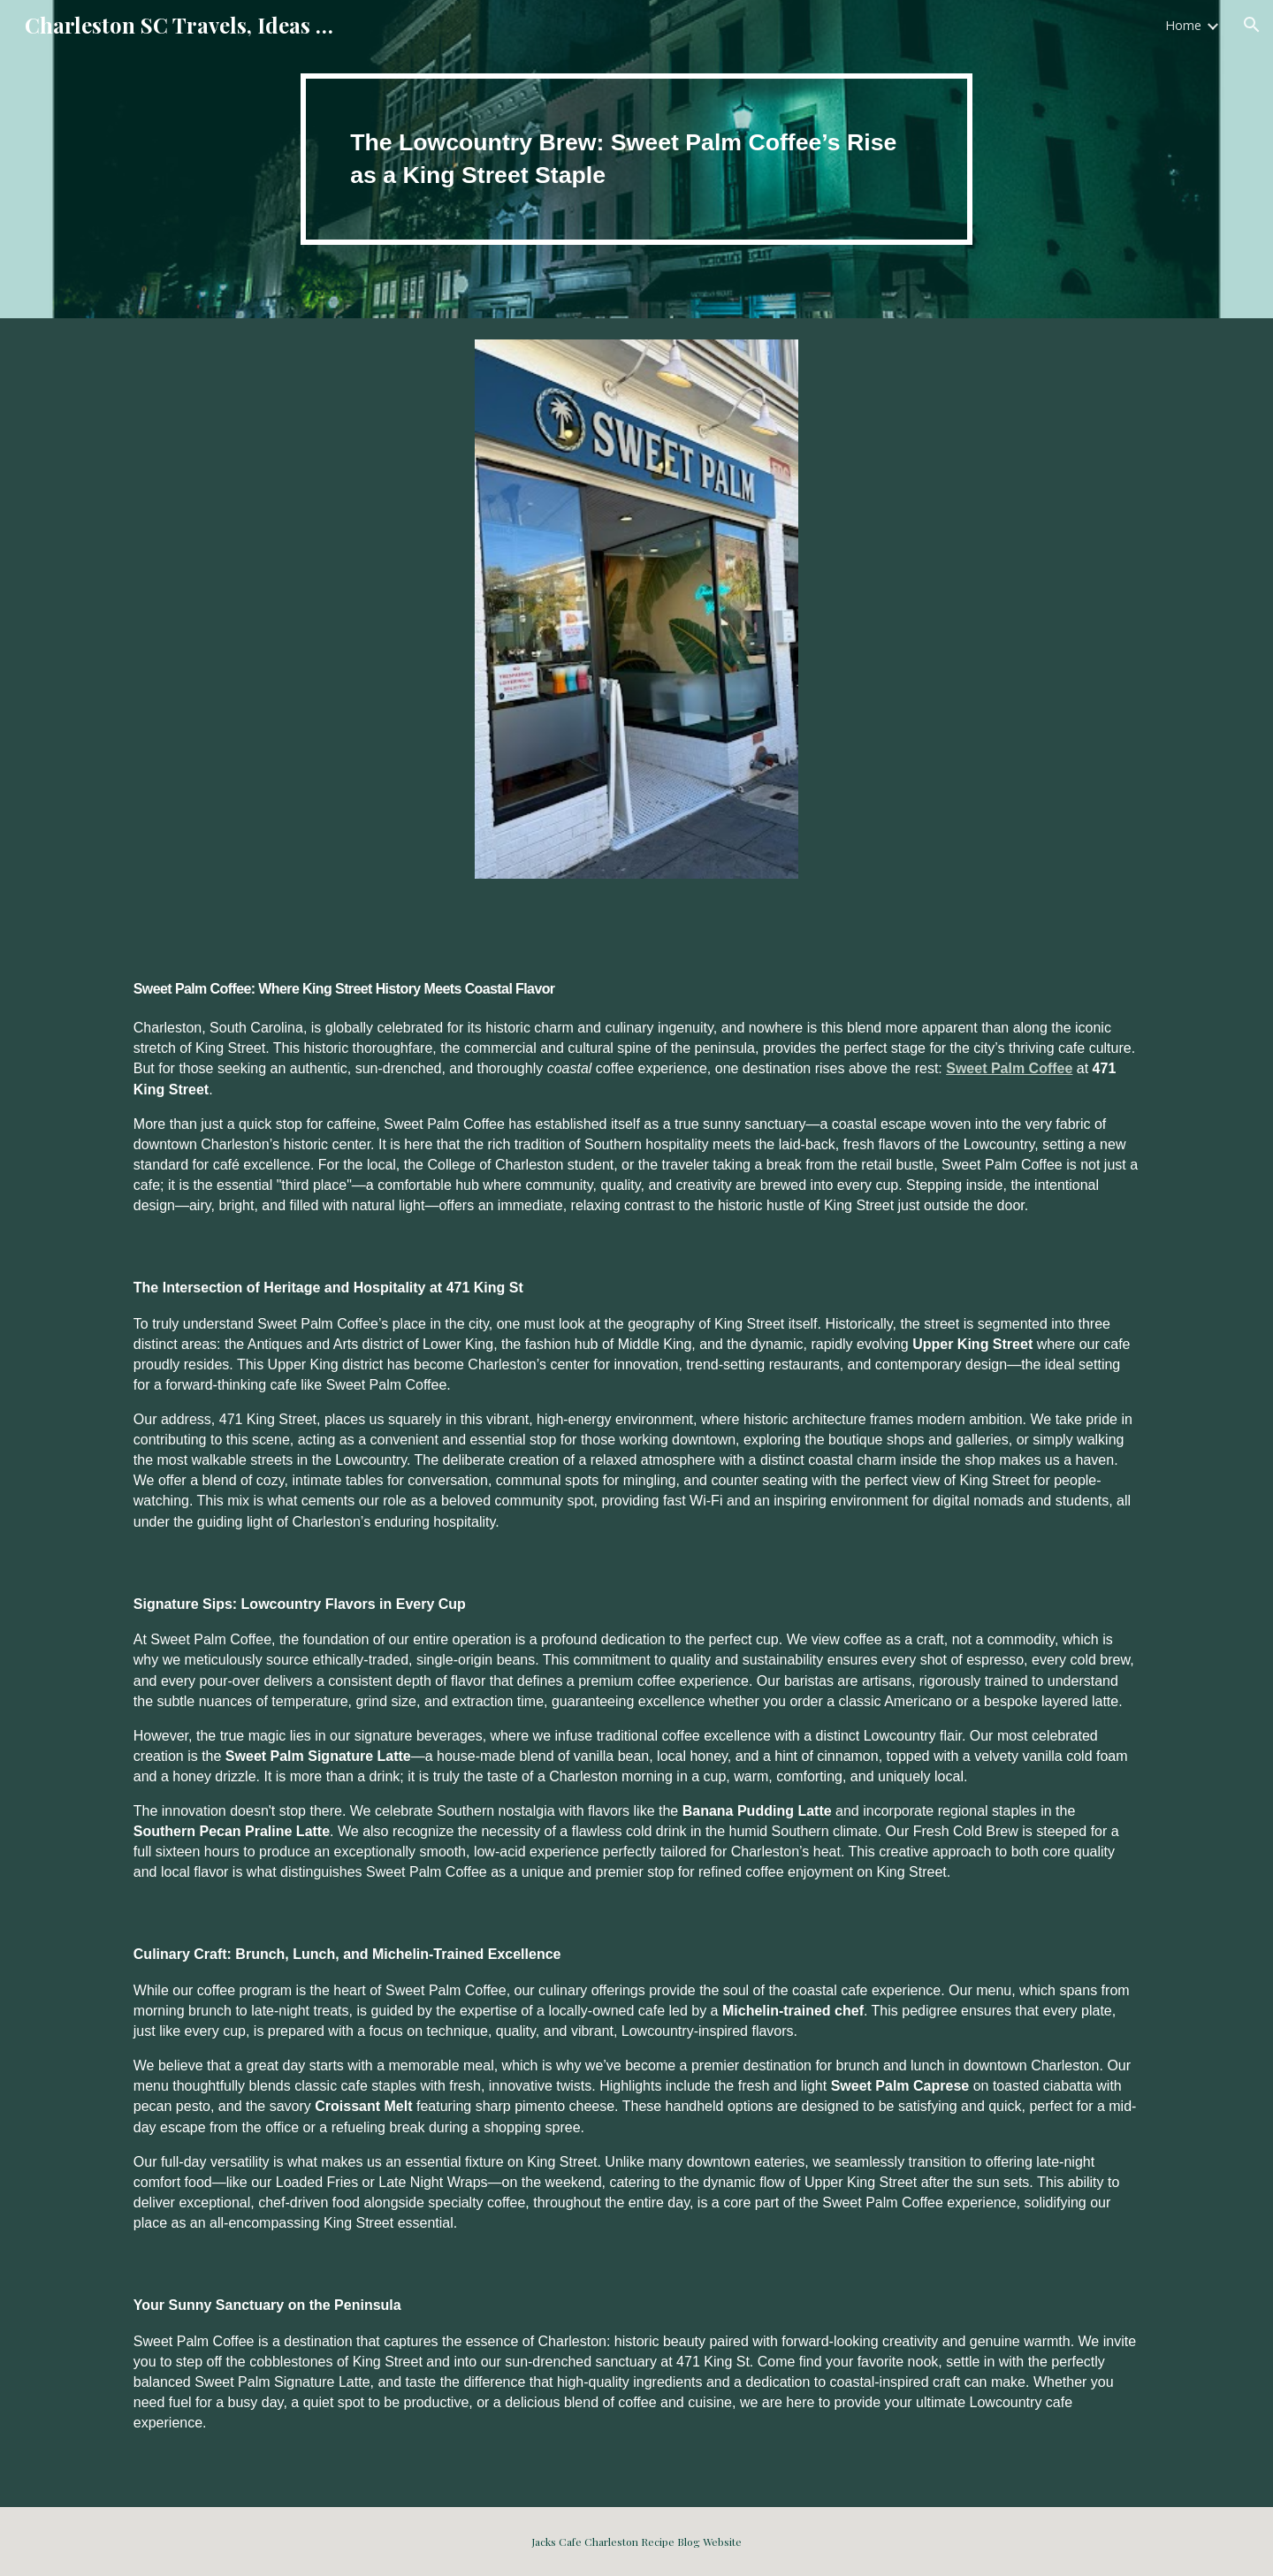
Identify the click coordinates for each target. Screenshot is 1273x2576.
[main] (636, 159)
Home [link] (1183, 25)
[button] (1252, 25)
